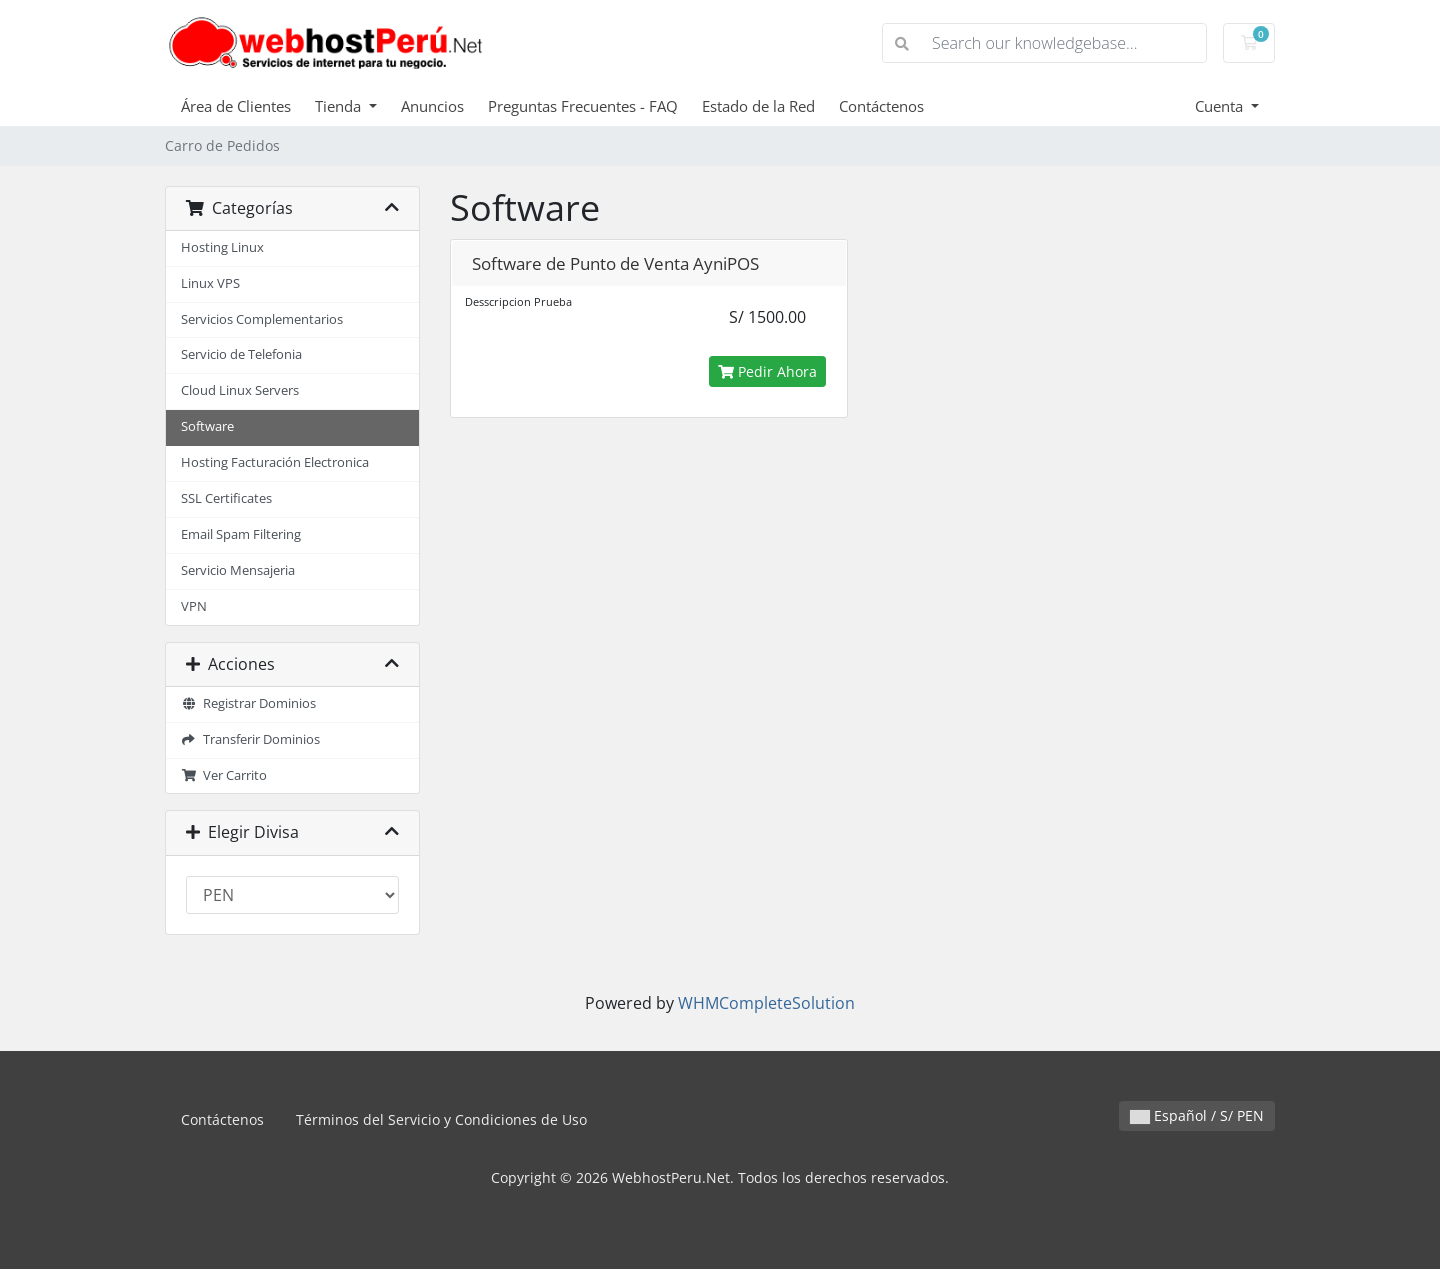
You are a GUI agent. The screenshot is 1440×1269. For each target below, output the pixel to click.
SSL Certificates (226, 498)
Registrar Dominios (248, 703)
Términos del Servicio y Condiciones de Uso (441, 1119)
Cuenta (1221, 106)
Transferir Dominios (250, 739)
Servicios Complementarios (262, 319)
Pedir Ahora (767, 371)
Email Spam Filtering (241, 534)
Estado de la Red (758, 106)
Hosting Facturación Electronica (275, 462)
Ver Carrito (224, 775)
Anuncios (432, 106)
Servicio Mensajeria (238, 570)
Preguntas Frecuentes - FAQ (583, 106)
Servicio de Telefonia (241, 354)
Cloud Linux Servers (240, 390)
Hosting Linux (222, 247)
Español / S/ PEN (1197, 1115)
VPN (194, 606)
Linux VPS (210, 283)
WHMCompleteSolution (766, 1003)
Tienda (340, 106)
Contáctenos (881, 106)
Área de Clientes (236, 106)
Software (207, 426)
